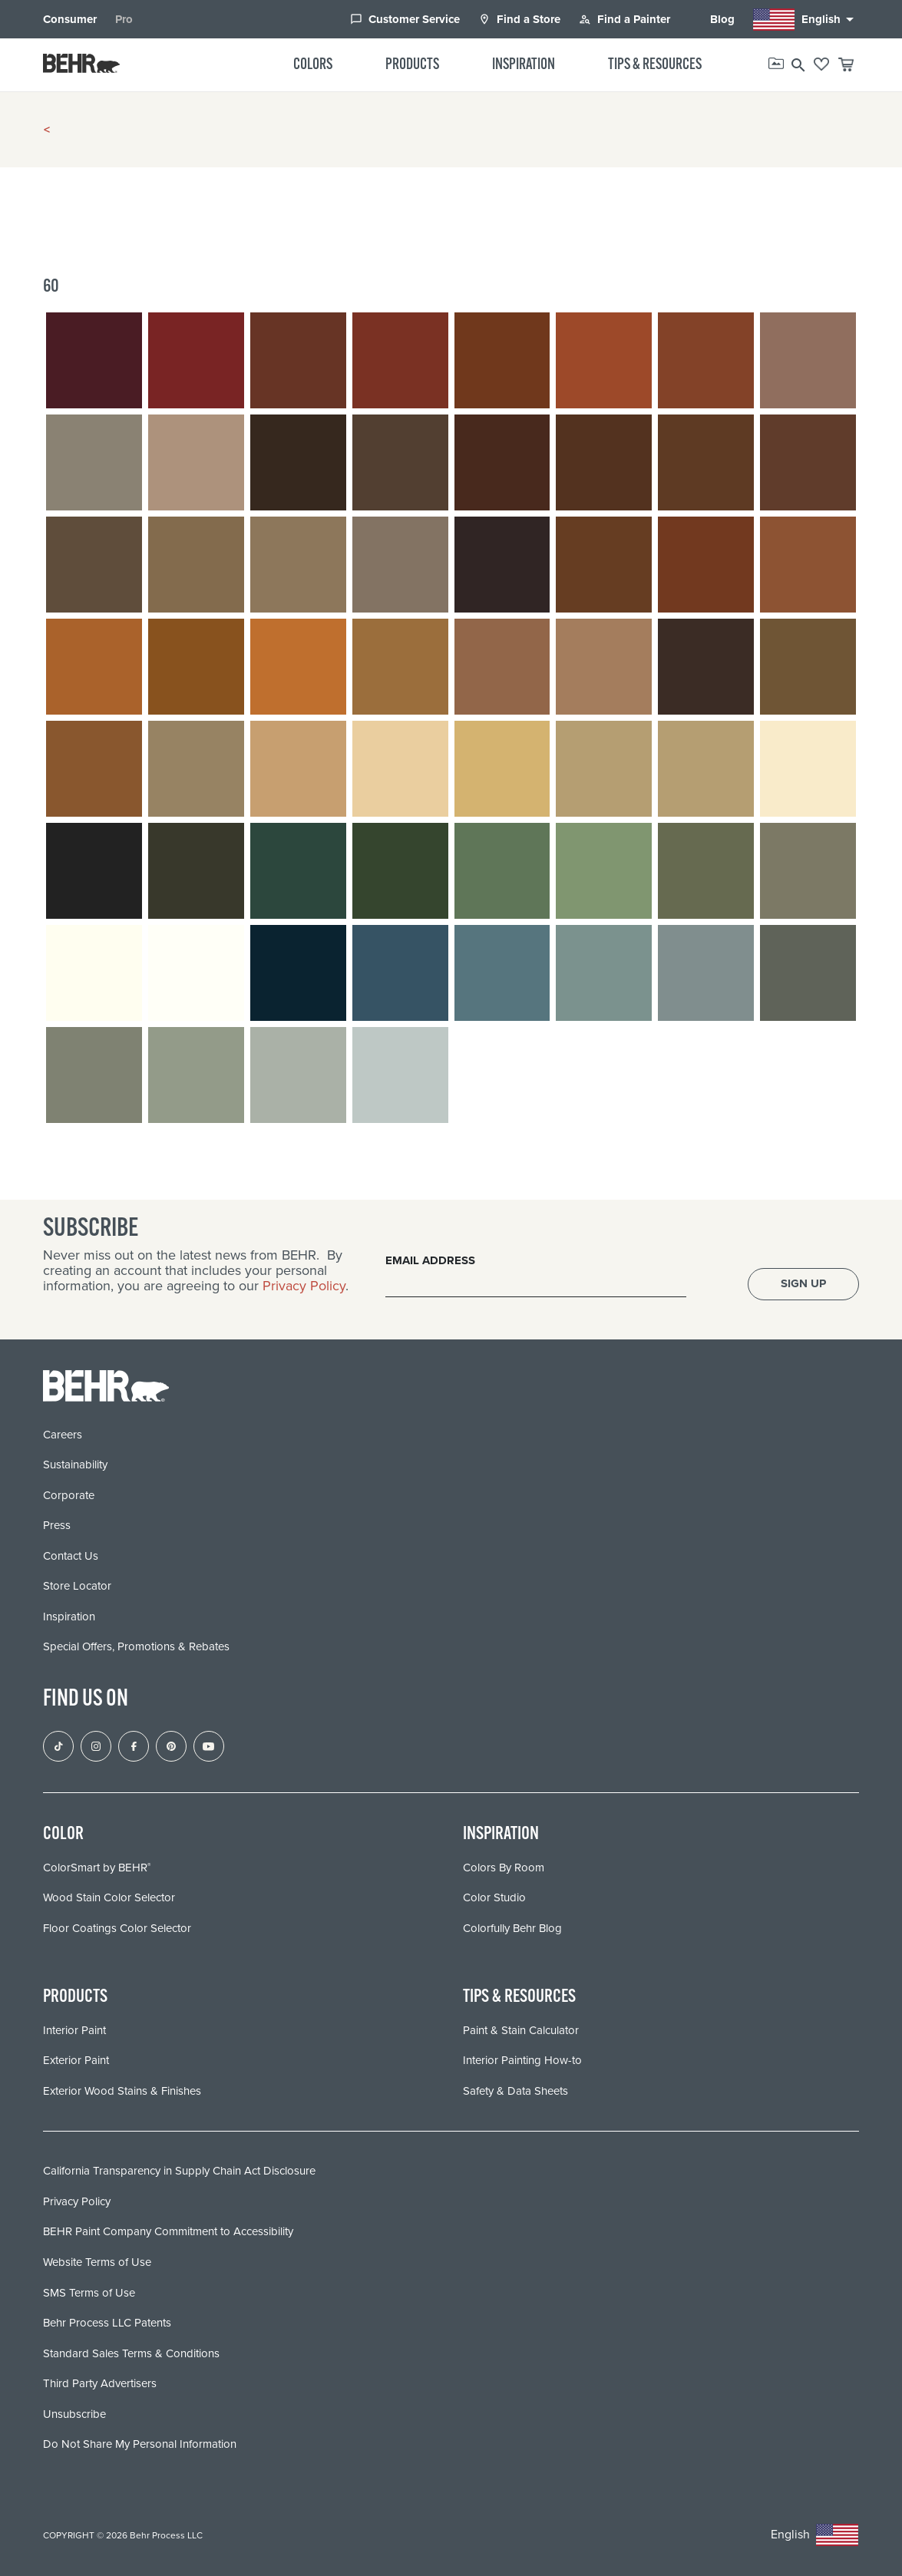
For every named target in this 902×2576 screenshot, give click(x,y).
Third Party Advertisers (100, 2382)
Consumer (70, 19)
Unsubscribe (74, 2413)
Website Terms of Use (97, 2261)
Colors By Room (503, 1866)
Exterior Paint (76, 2060)
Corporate (68, 1494)
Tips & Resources (655, 65)
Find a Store (519, 19)
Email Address (430, 1259)
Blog (712, 19)
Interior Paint (74, 2029)
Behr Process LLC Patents (107, 2321)
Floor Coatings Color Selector (117, 1927)
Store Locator (77, 1585)
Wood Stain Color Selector (109, 1896)
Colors (312, 65)
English (806, 19)
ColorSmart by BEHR (96, 1866)
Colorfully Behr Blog (512, 1927)
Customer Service (405, 19)
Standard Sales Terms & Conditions (131, 2352)
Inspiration (523, 65)
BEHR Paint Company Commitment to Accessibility (168, 2231)
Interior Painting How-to (522, 2060)
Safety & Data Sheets (515, 2090)
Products (412, 65)
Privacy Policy (304, 1285)
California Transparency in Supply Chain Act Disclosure (179, 2170)
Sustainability (75, 1464)
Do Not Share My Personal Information (139, 2443)
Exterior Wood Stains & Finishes (122, 2090)
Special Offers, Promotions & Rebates (136, 1646)
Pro (124, 19)
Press (57, 1525)
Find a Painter (624, 19)
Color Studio (494, 1896)
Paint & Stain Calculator (521, 2029)
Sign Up (803, 1283)
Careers (62, 1433)
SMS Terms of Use (89, 2292)
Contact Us (70, 1555)
